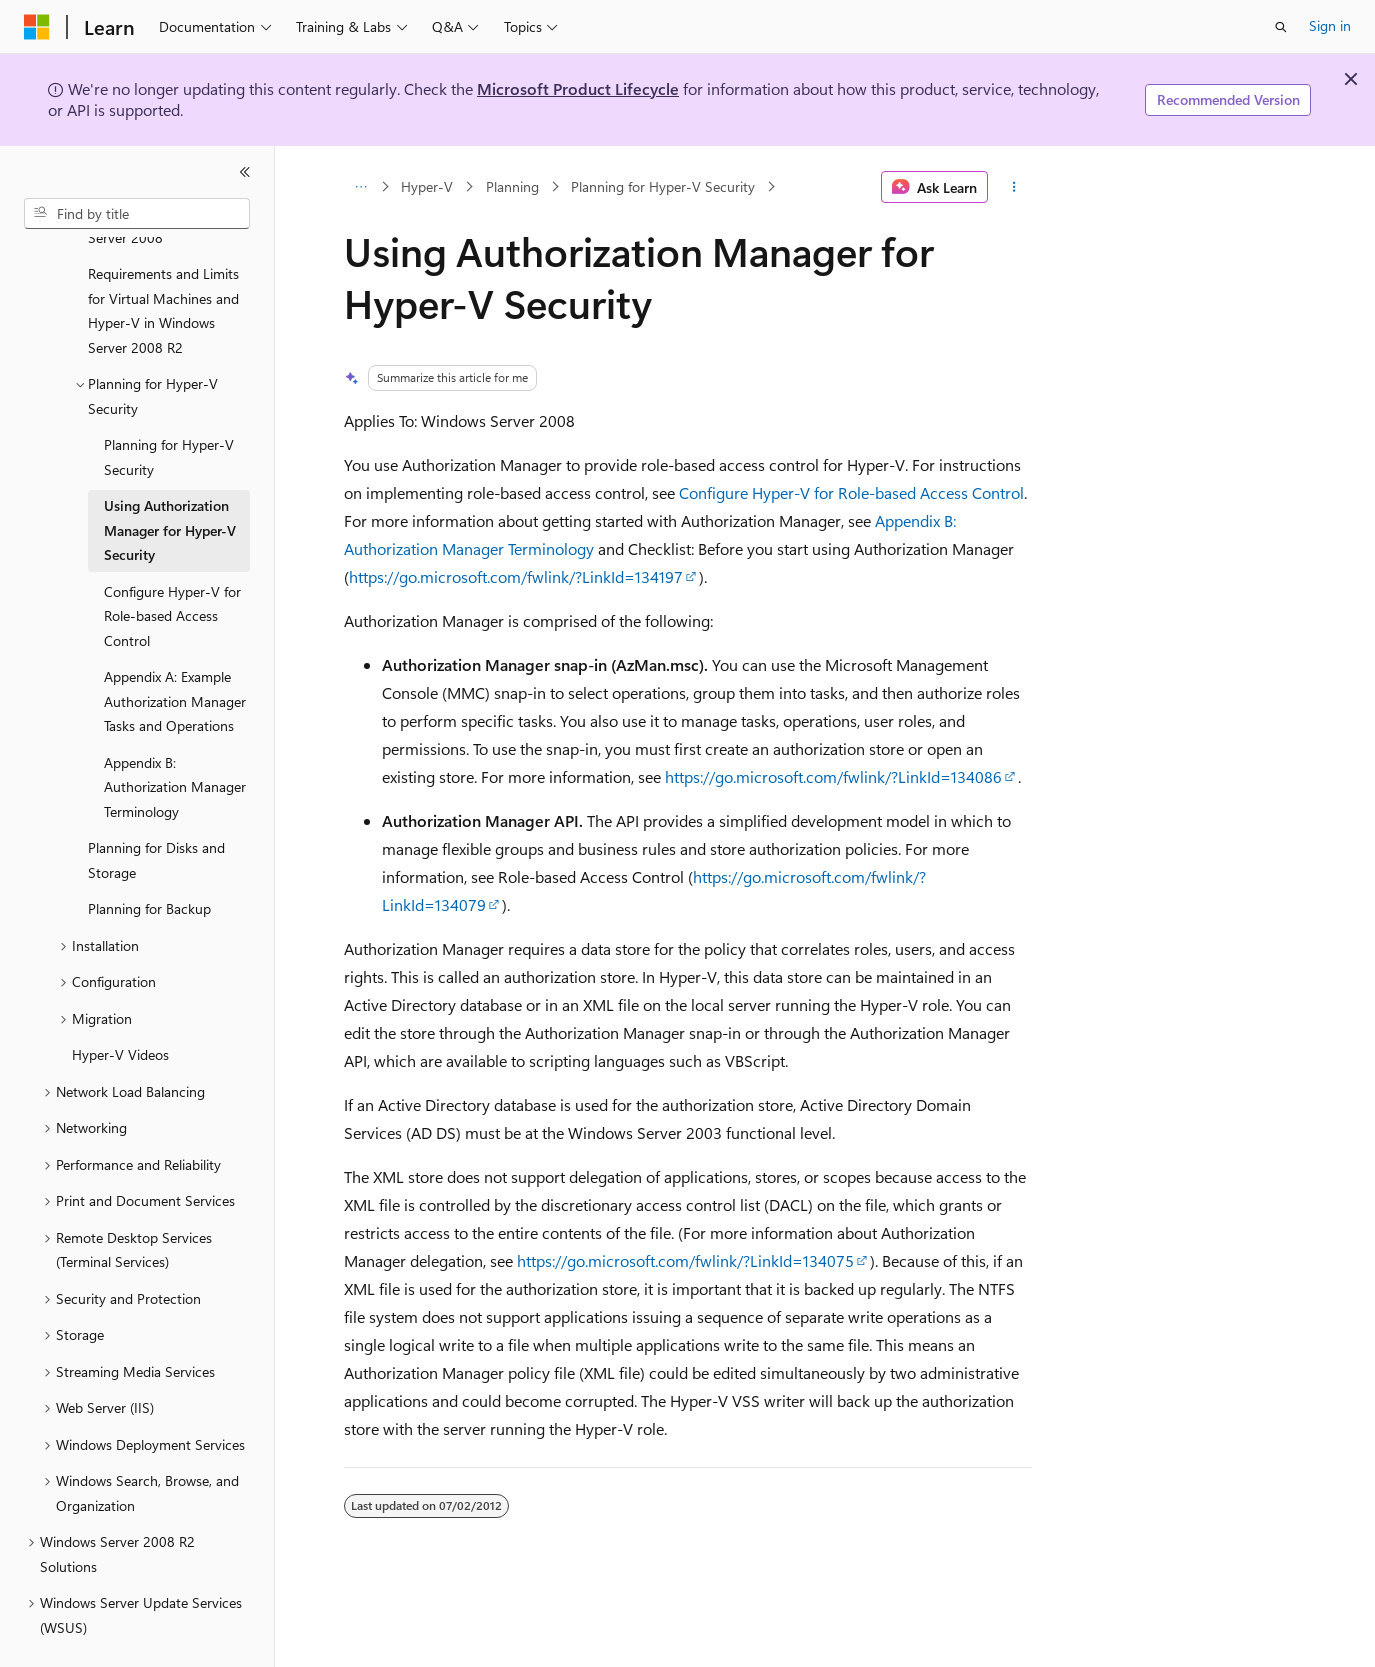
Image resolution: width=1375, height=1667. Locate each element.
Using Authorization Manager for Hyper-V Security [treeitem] (170, 483)
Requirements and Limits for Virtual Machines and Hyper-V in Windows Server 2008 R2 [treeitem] (163, 263)
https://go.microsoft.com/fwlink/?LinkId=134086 (833, 776)
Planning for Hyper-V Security (663, 186)
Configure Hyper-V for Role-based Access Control (851, 492)
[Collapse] (245, 172)
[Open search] (1281, 27)
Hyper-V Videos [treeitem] (120, 1007)
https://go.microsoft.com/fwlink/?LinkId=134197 (516, 576)
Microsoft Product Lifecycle (578, 88)
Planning (512, 186)
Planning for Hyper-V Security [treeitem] (169, 410)
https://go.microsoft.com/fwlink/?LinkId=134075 (685, 1260)
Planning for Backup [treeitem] (149, 861)
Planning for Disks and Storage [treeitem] (156, 813)
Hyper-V (427, 186)
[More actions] (1013, 187)
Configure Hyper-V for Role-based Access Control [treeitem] (172, 569)
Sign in (1330, 25)
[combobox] (137, 214)
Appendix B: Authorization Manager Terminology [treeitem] (175, 740)
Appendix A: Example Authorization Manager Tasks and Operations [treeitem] (175, 654)
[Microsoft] (37, 27)
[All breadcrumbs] (361, 187)
